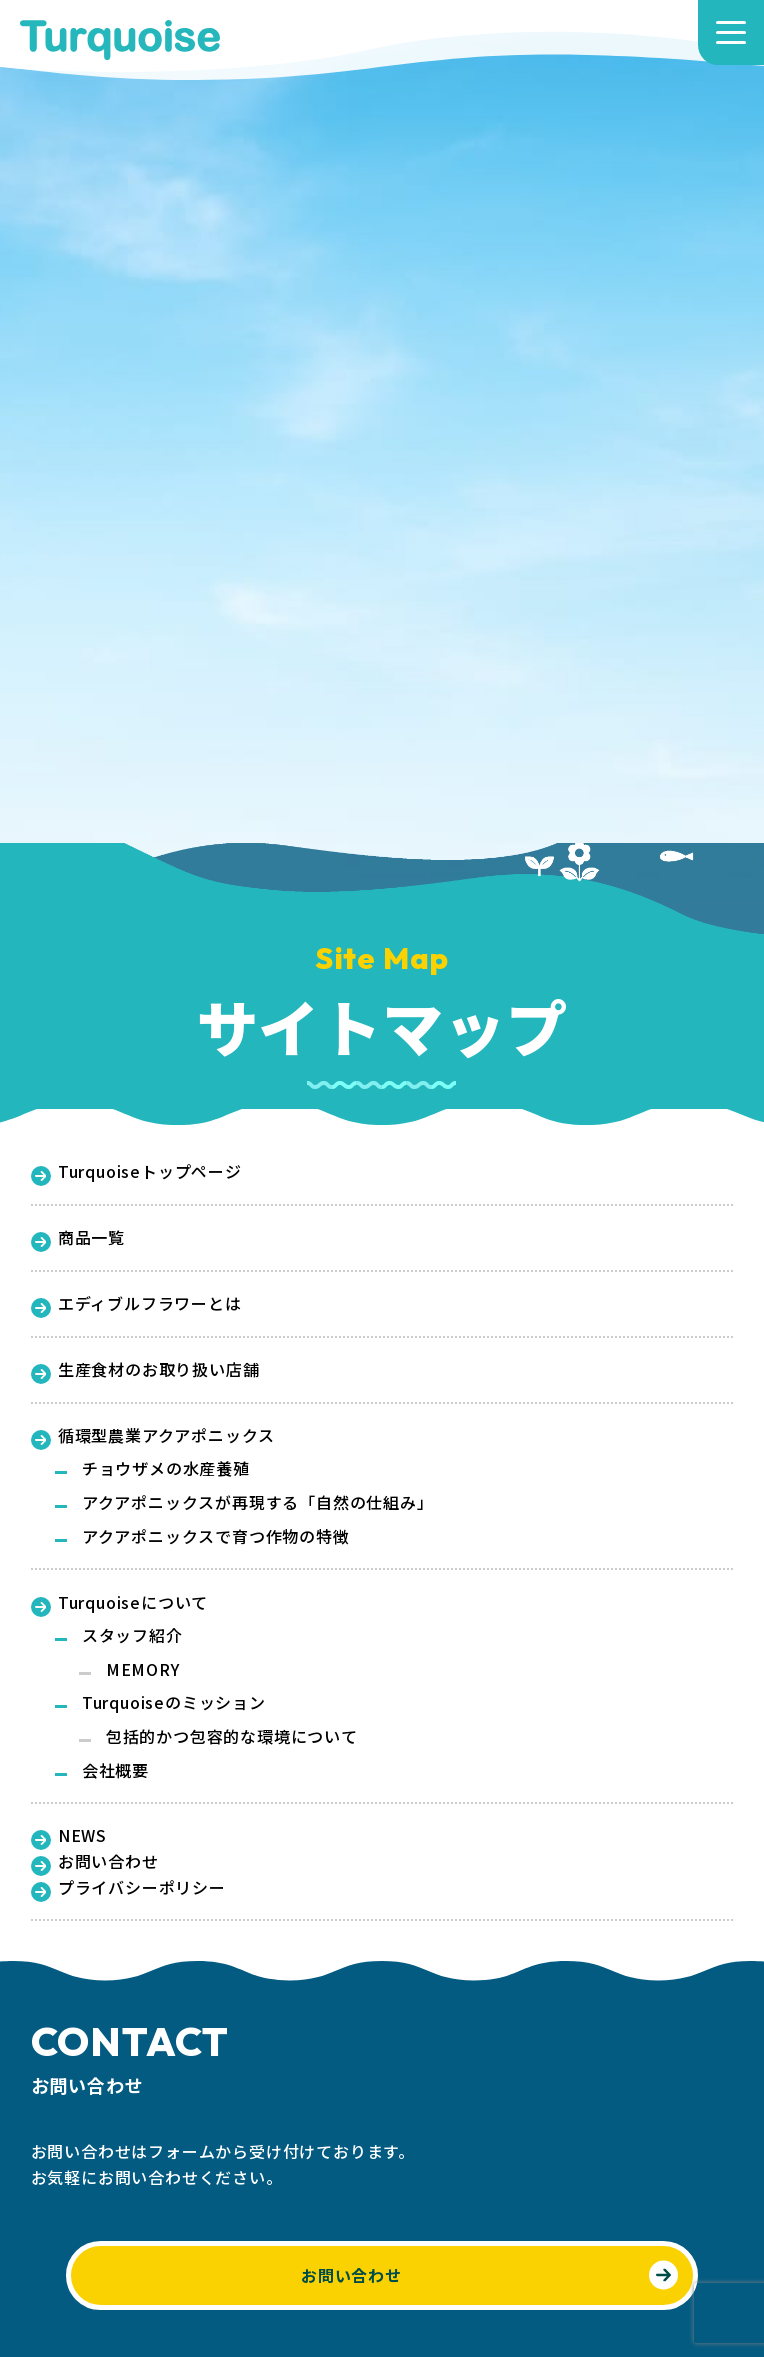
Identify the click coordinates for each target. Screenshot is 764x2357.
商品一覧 (78, 1238)
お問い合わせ (95, 1862)
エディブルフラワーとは (136, 1304)
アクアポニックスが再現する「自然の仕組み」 (258, 1502)
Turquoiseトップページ (136, 1172)
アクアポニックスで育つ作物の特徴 (216, 1536)
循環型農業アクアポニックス (153, 1436)
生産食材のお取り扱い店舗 (145, 1370)
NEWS (69, 1836)
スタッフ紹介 (132, 1635)
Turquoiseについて (120, 1603)
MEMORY (143, 1669)
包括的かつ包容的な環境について (232, 1736)
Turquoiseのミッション (174, 1702)
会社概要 (115, 1770)
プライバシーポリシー (128, 1888)
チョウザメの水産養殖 (166, 1468)
